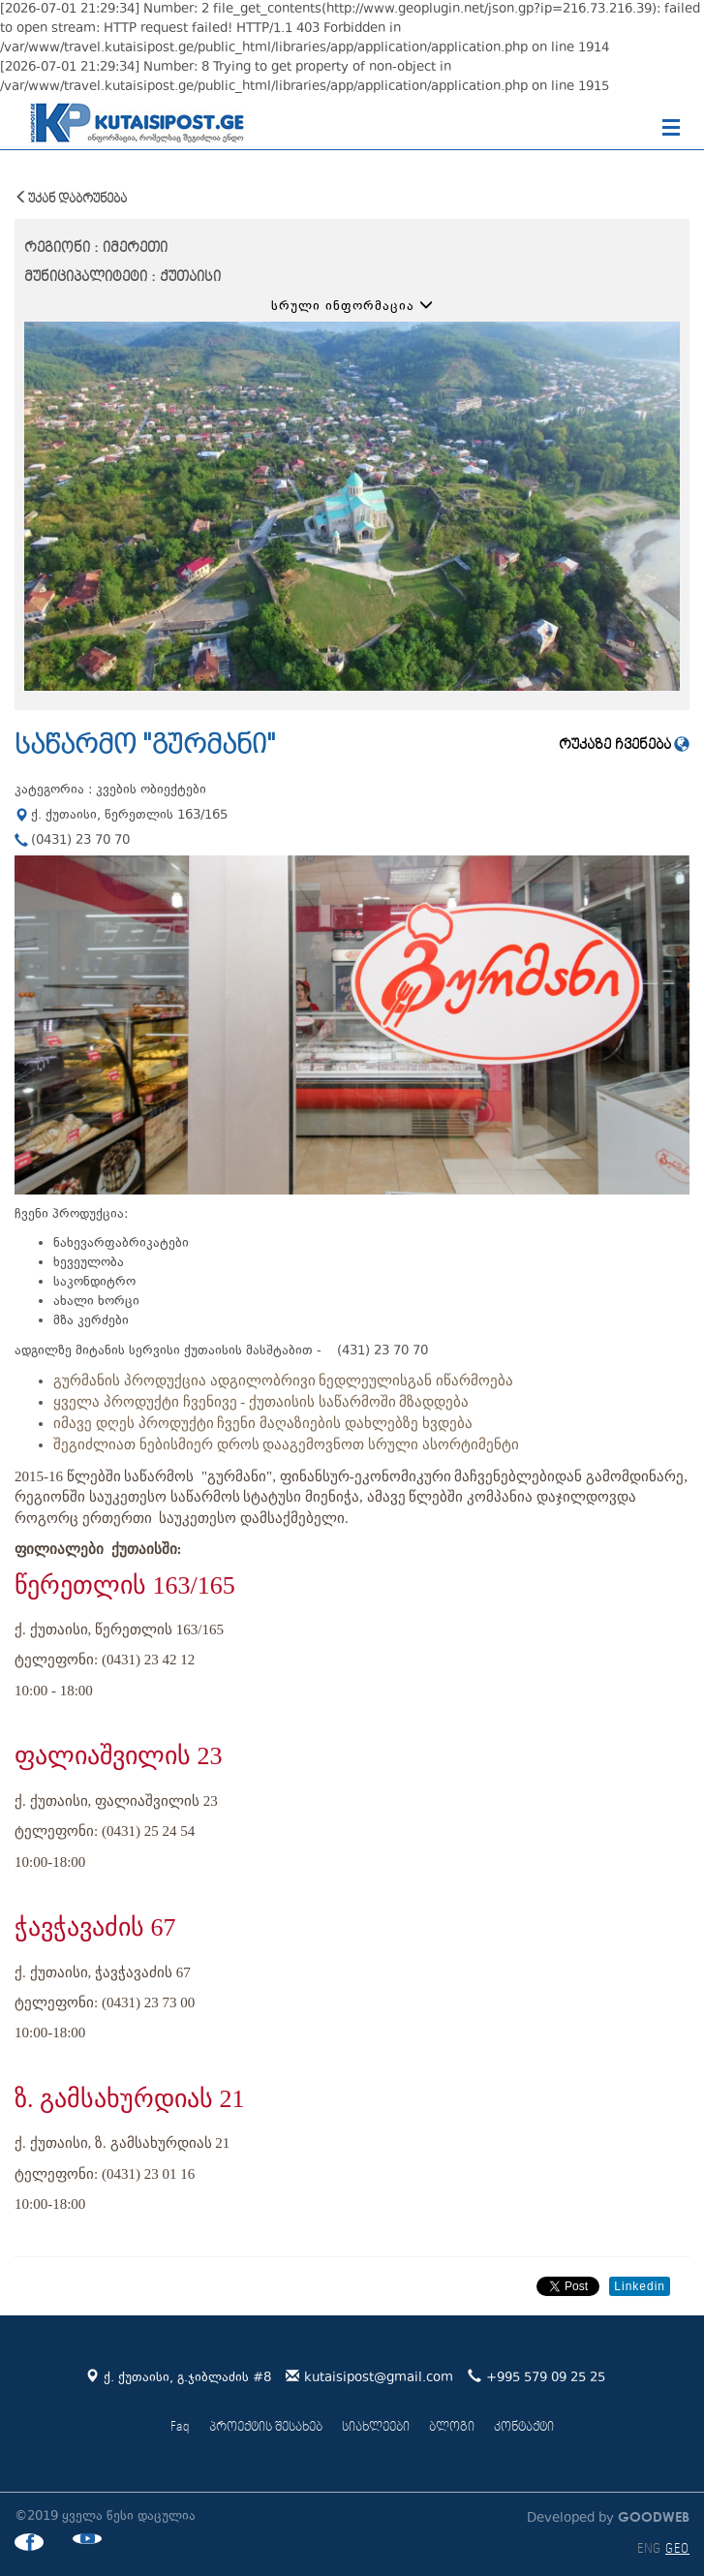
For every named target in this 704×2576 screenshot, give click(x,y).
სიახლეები (376, 2427)
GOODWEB (651, 2516)
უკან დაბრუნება (71, 198)
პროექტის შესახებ (265, 2427)
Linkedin (639, 2286)
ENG (649, 2549)
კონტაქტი (524, 2427)
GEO (677, 2549)
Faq (180, 2427)
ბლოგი (451, 2427)
